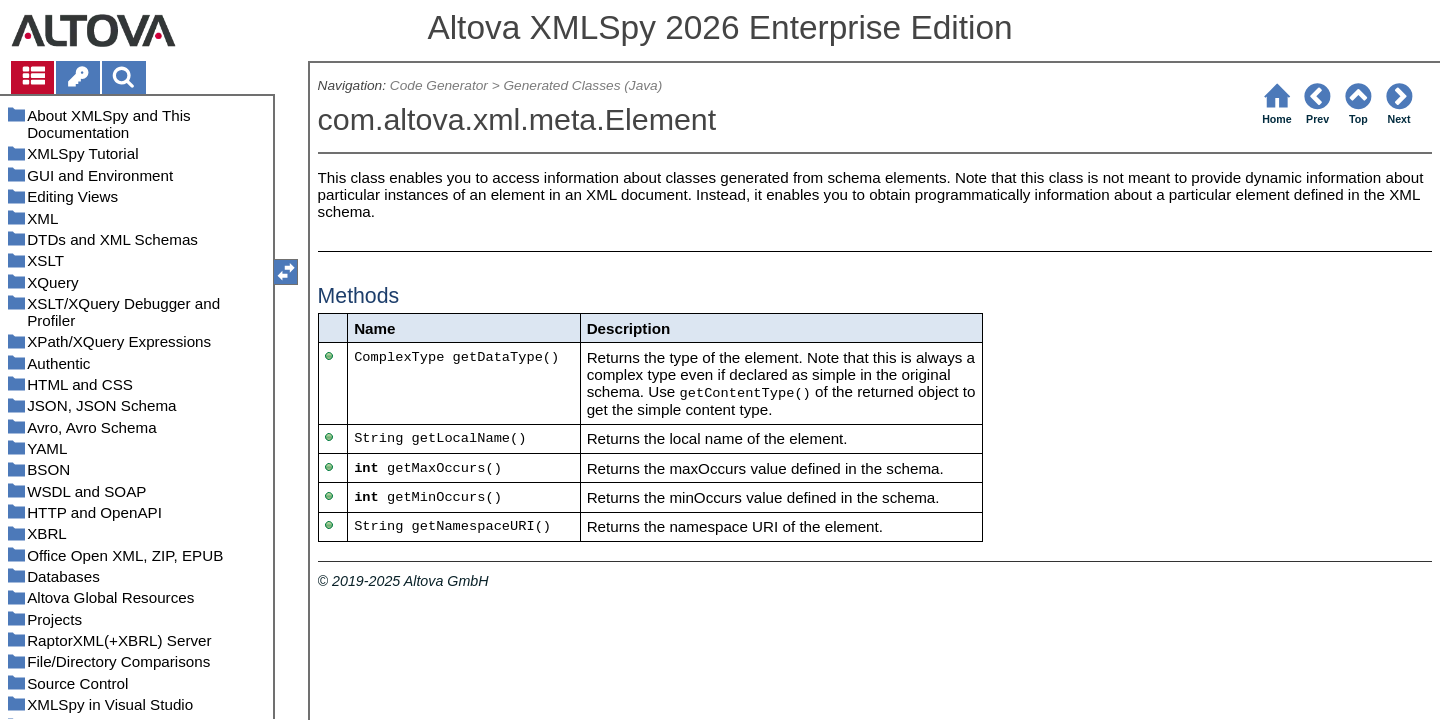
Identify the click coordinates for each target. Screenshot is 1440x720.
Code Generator (439, 85)
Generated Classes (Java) (582, 85)
